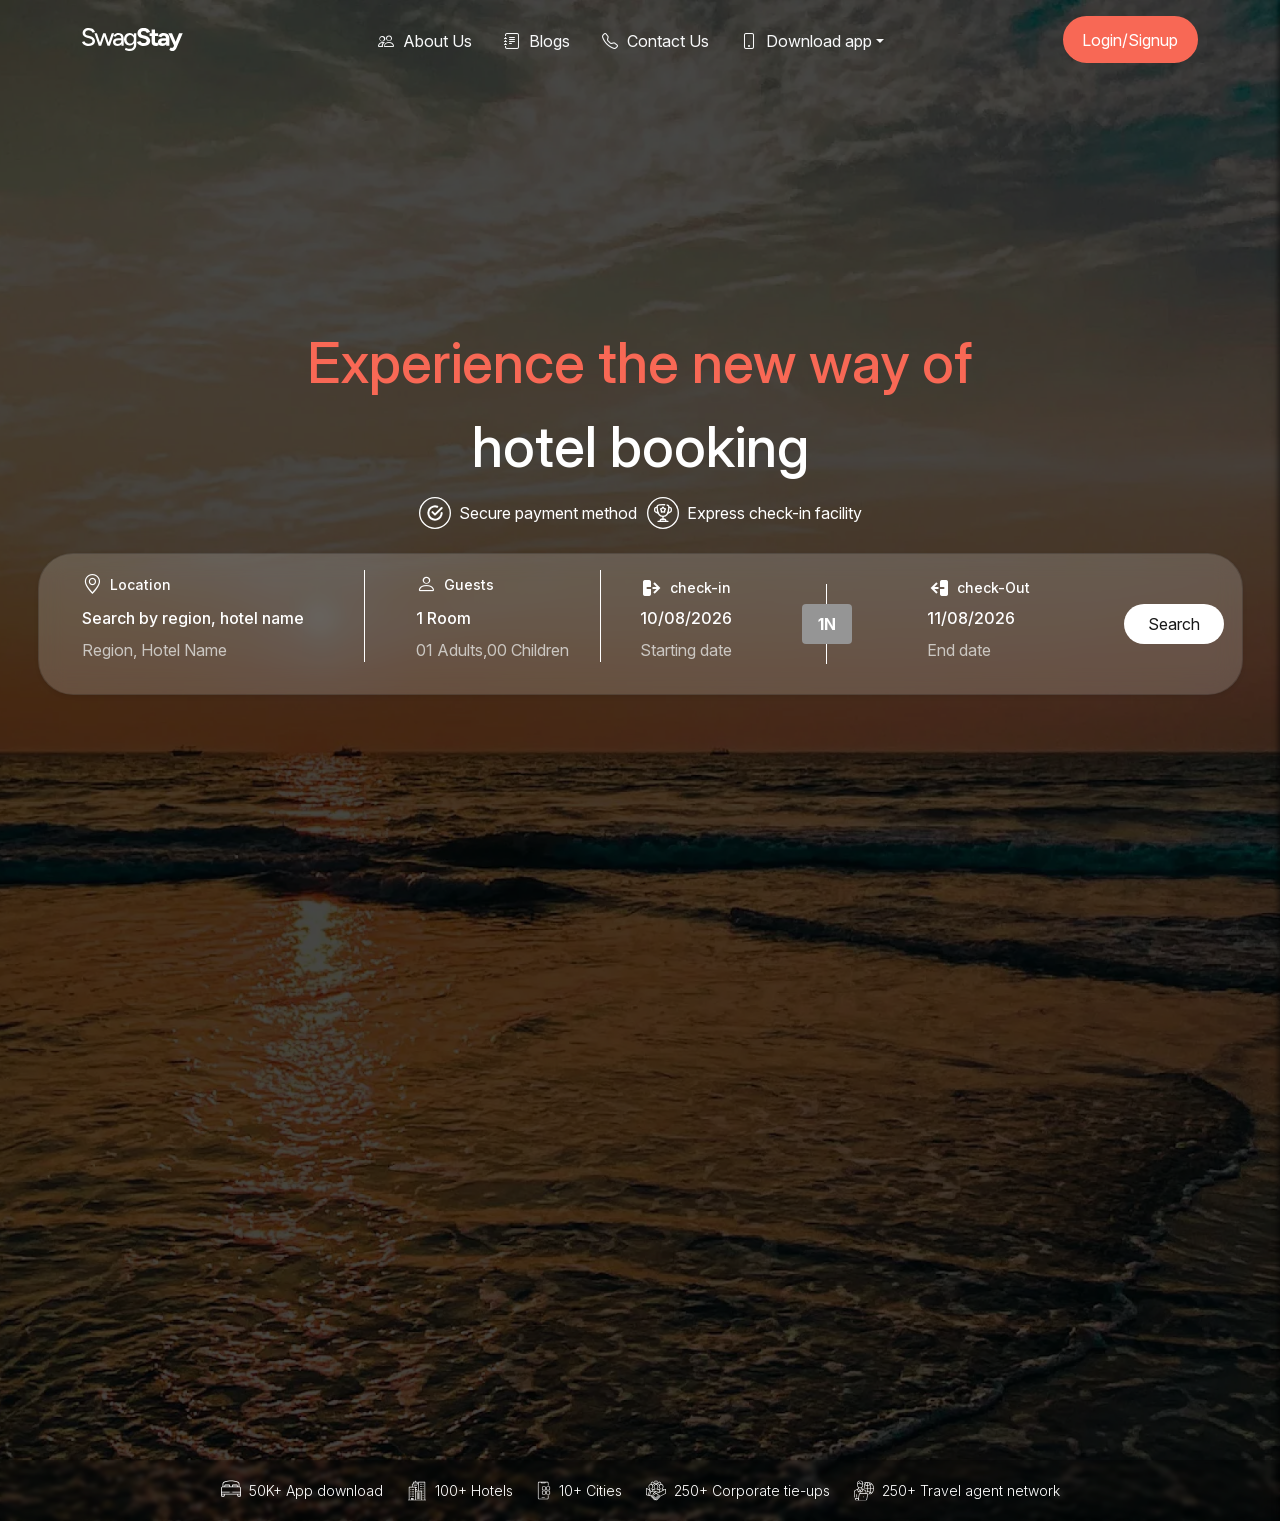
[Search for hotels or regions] (206, 650)
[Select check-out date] (1013, 650)
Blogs (537, 41)
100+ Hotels (474, 1490)
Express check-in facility (774, 513)
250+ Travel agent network (971, 1490)
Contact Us (655, 41)
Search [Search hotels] (1174, 624)
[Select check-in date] (689, 650)
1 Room (443, 618)
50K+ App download (316, 1490)
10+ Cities (590, 1490)
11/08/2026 (971, 618)
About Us (425, 41)
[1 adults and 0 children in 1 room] (502, 650)
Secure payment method (548, 513)
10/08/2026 (686, 618)
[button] (812, 39)
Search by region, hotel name (193, 618)
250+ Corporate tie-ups (752, 1490)
